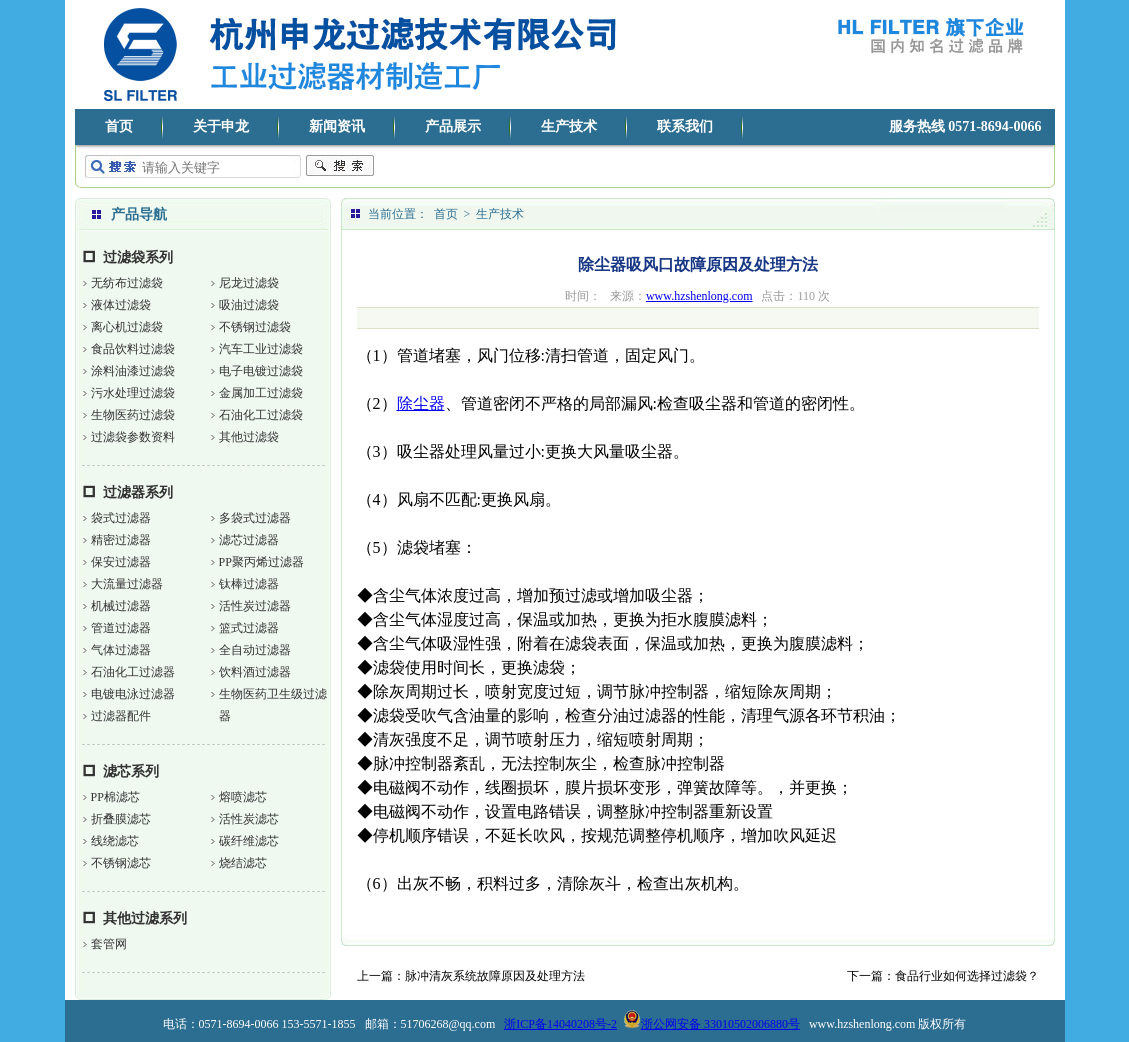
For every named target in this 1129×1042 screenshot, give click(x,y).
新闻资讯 (337, 126)
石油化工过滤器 (133, 672)
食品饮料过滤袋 (133, 349)
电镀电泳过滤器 (133, 694)
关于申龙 (221, 126)
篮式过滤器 (249, 628)
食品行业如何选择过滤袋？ (967, 976)
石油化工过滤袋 (261, 415)
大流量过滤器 (127, 584)
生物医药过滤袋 (133, 415)
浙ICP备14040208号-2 (560, 1024)
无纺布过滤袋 (127, 283)
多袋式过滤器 (255, 518)
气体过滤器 (121, 650)
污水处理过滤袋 (133, 393)
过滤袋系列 (138, 257)
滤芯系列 (131, 771)
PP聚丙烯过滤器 (261, 562)
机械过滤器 (121, 606)
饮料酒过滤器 (255, 672)
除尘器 (421, 403)
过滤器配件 (121, 716)
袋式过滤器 (121, 518)
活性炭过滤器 (255, 606)
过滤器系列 (138, 492)
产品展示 (453, 126)
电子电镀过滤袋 (261, 371)
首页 (119, 126)
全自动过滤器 (255, 650)
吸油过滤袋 (249, 305)
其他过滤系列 (145, 918)
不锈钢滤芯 (121, 863)
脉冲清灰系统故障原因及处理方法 (495, 976)
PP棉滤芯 (115, 797)
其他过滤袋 (249, 437)
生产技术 (569, 126)
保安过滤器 (121, 562)
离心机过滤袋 (127, 327)
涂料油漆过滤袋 (133, 371)
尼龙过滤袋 (249, 283)
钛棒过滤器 (249, 584)
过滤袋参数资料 (133, 437)
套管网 (109, 944)
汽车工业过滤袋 (261, 349)
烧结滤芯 (243, 863)
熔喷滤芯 (243, 797)
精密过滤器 (121, 540)
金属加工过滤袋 (261, 393)
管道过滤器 (121, 628)
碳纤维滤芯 (249, 841)
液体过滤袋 (121, 305)
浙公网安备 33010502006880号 (711, 1024)
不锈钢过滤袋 (255, 327)
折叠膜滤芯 (121, 819)
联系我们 (685, 126)
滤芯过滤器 (249, 540)
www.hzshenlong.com (699, 296)
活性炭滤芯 (249, 819)
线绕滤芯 (115, 841)
